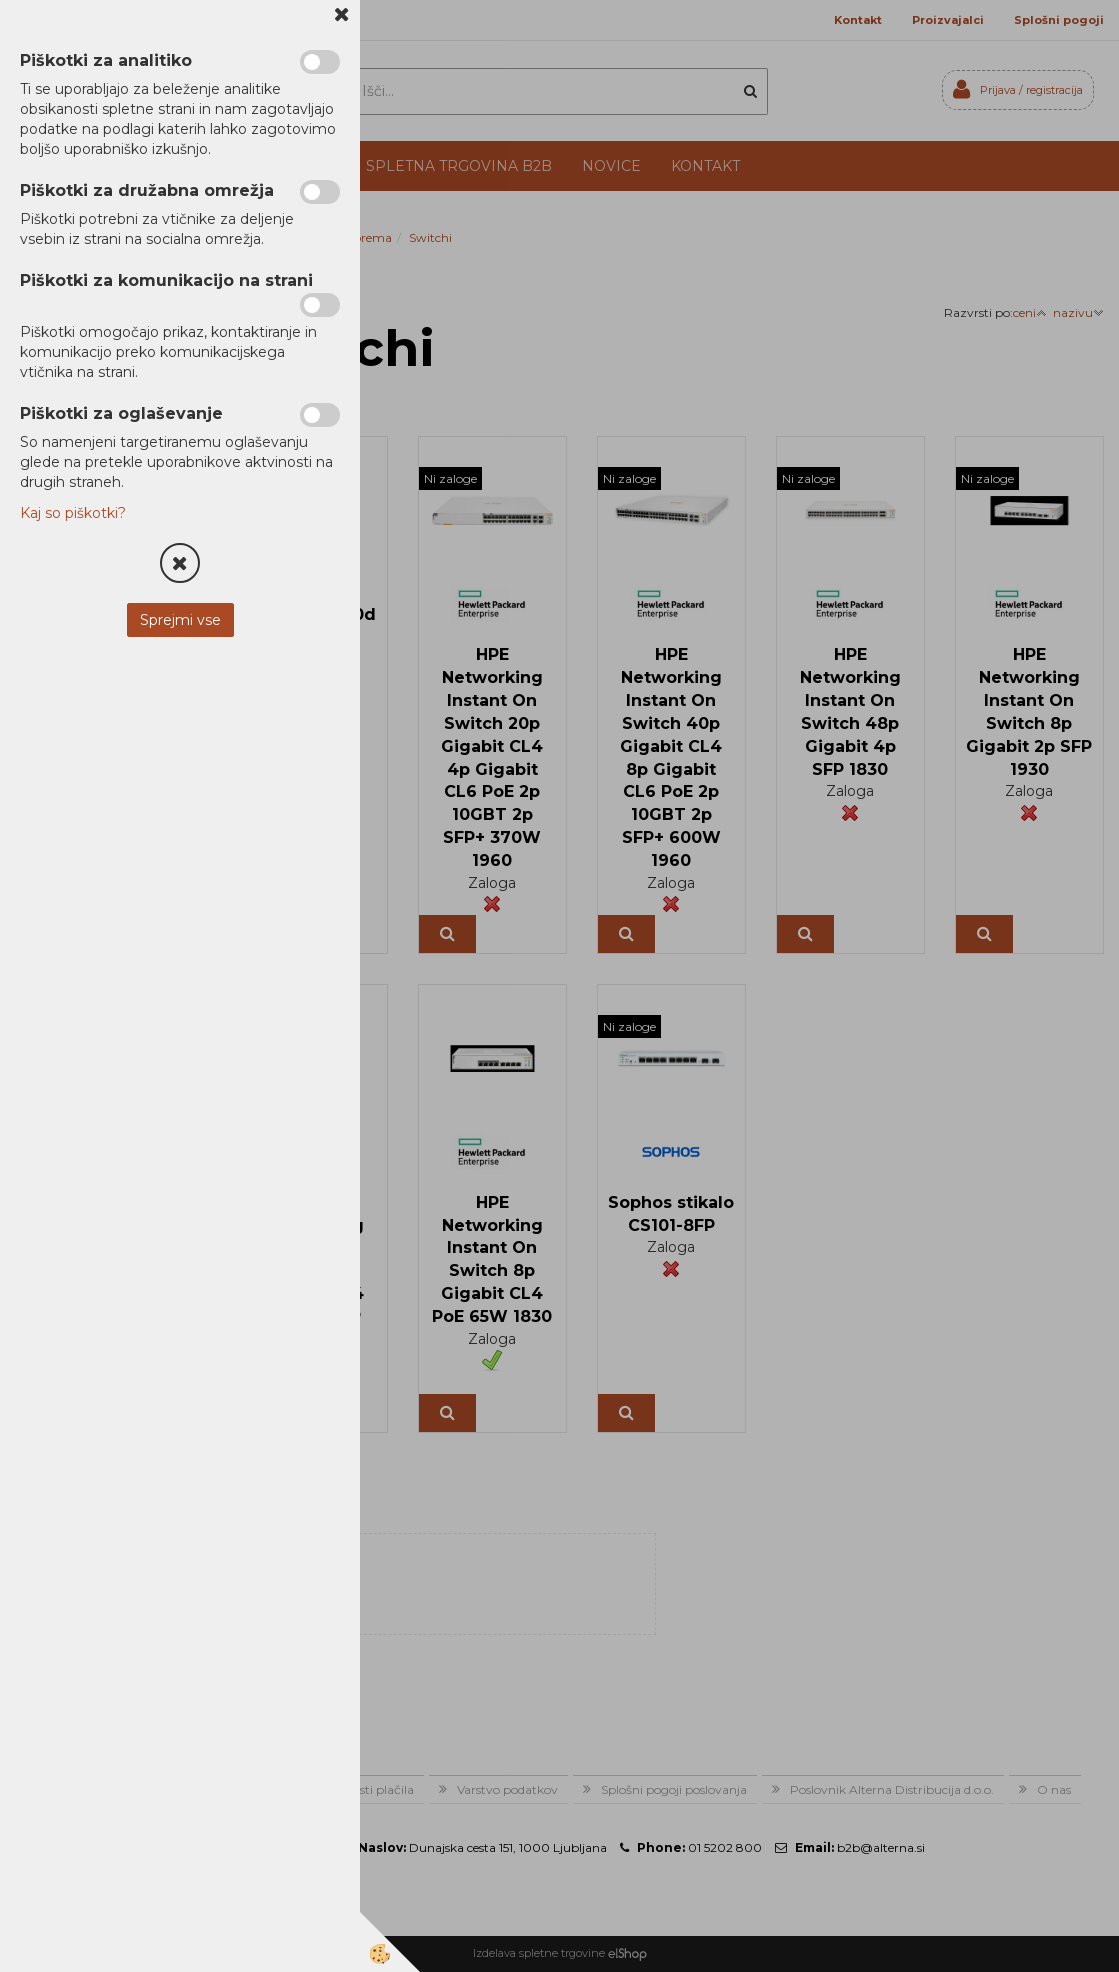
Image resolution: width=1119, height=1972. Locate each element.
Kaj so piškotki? (73, 513)
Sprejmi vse (180, 620)
